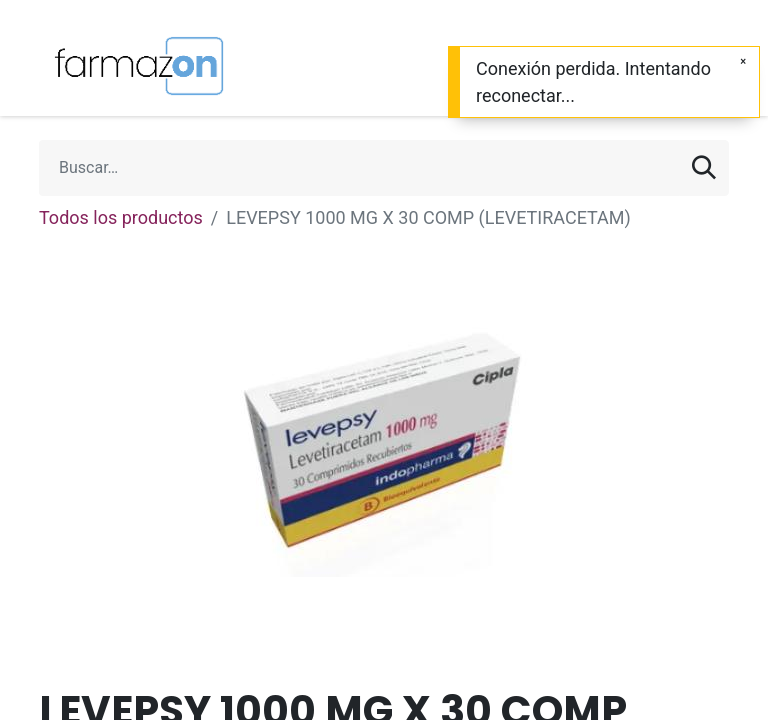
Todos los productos (121, 217)
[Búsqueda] (704, 168)
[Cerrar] (743, 61)
